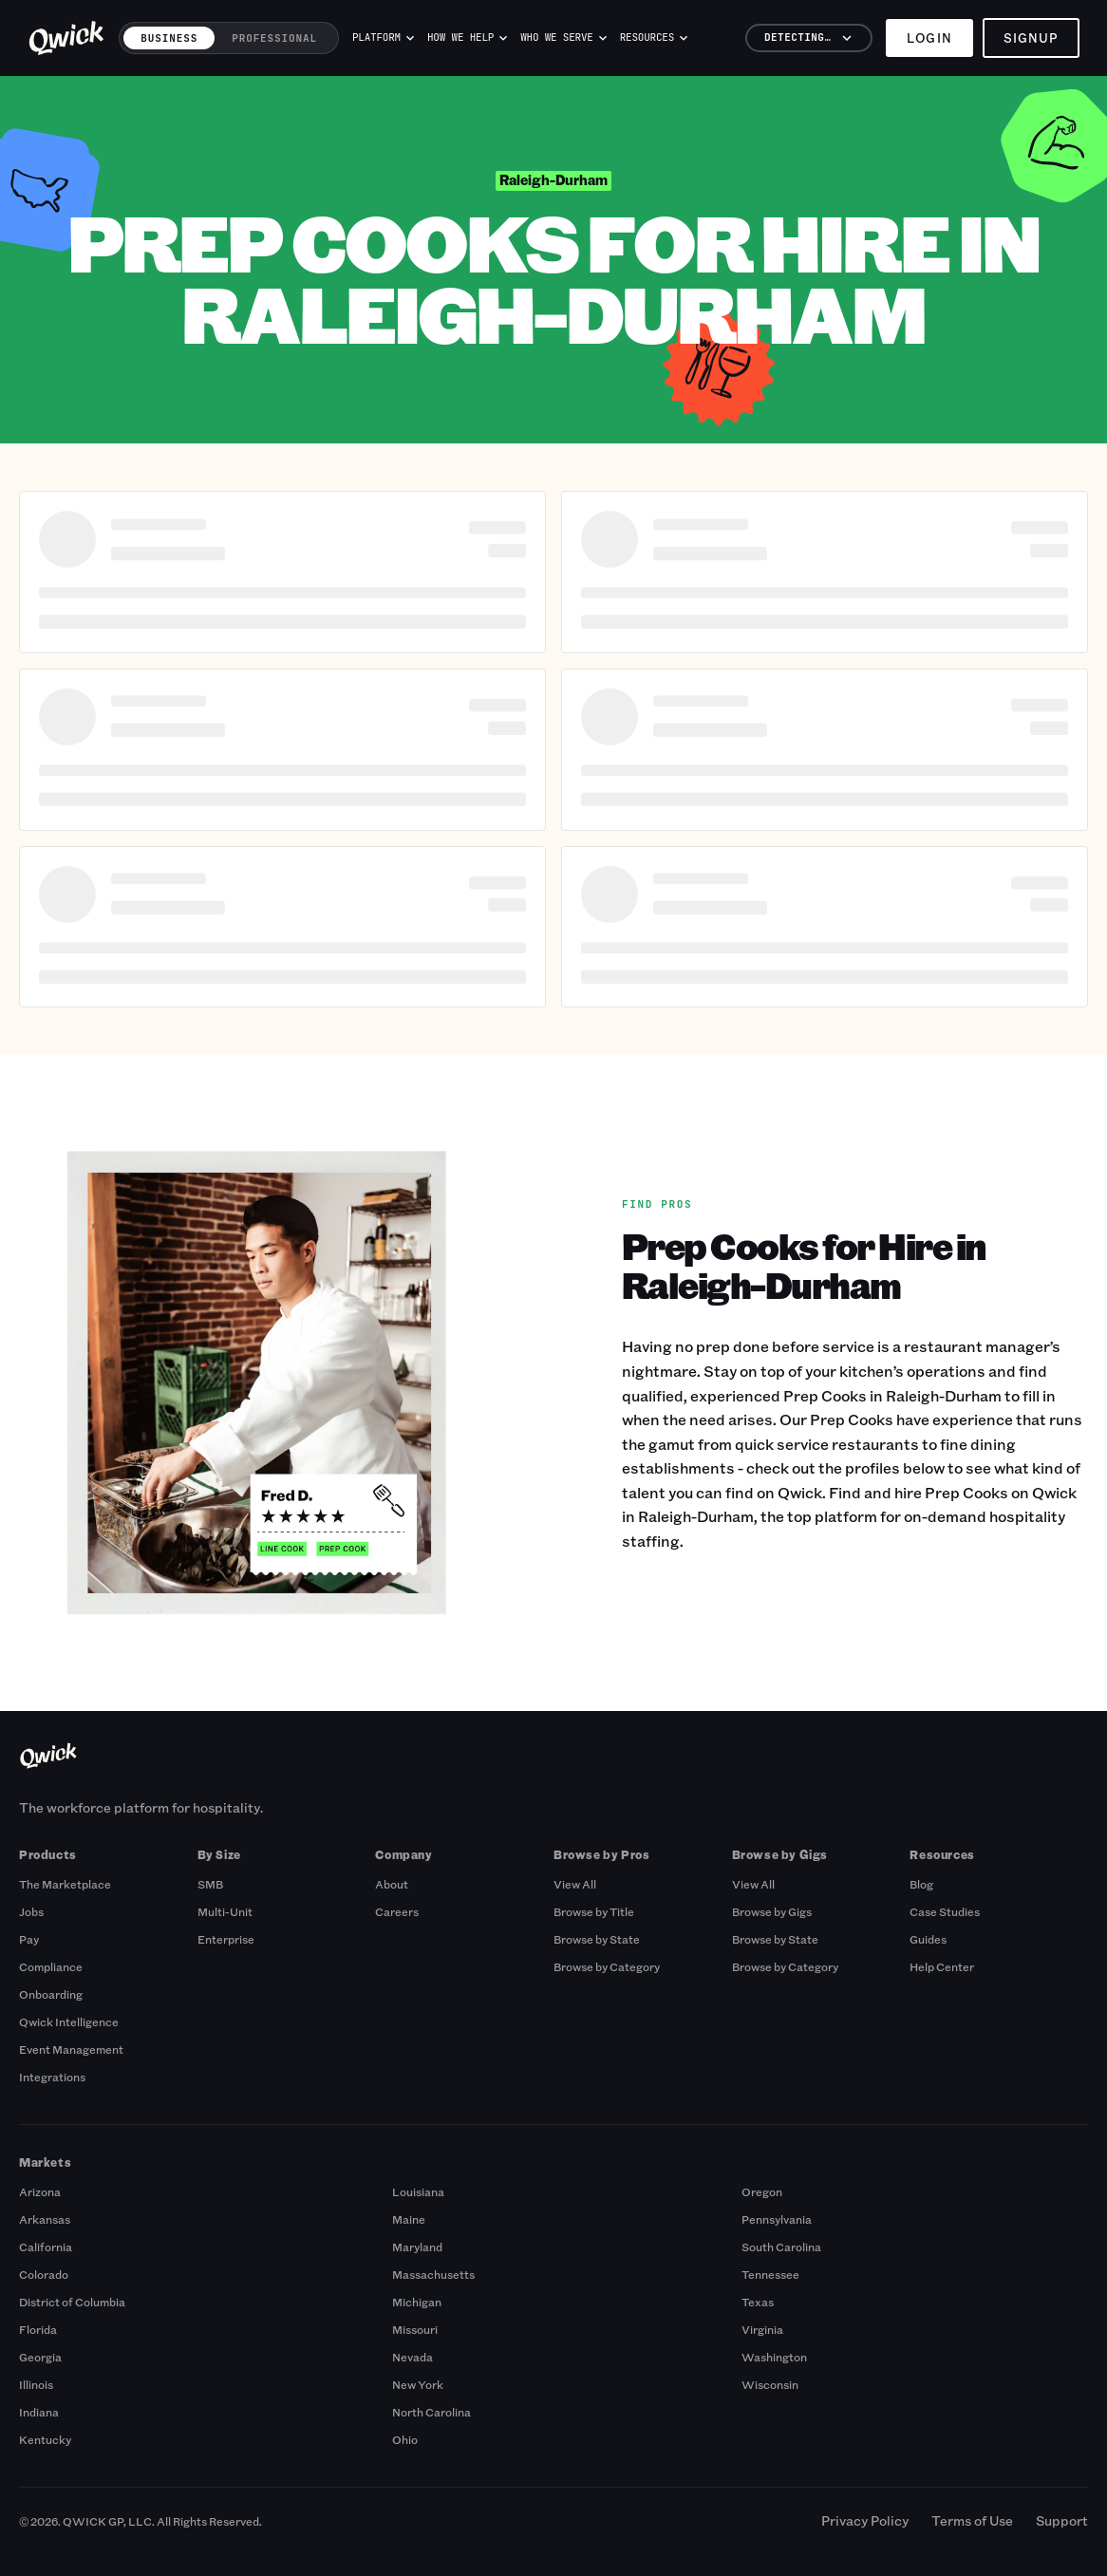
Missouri (415, 2329)
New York (417, 2384)
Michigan (416, 2301)
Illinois (36, 2384)
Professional (274, 38)
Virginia (762, 2329)
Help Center (942, 1966)
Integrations (52, 2076)
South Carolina (781, 2246)
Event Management (71, 2049)
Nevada (412, 2356)
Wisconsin (769, 2384)
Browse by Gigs (772, 1911)
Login (929, 37)
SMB (210, 1883)
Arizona (40, 2191)
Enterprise (225, 1938)
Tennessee (770, 2274)
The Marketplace (65, 1883)
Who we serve (563, 38)
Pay (29, 1938)
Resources (653, 38)
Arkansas (44, 2219)
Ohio (405, 2439)
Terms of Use (972, 2520)
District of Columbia (72, 2301)
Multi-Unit (225, 1911)
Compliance (51, 1966)
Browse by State (597, 1938)
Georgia (40, 2356)
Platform (383, 38)
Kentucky (45, 2439)
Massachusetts (433, 2274)
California (45, 2246)
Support (1062, 2520)
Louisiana (418, 2191)
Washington (774, 2356)
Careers (397, 1911)
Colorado (43, 2274)
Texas (757, 2301)
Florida (38, 2329)
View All (575, 1883)
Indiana (39, 2411)
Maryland (417, 2246)
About (391, 1883)
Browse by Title (594, 1911)
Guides (928, 1938)
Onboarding (51, 1994)
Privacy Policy (865, 2520)
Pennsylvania (776, 2219)
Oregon (761, 2191)
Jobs (31, 1911)
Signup (1031, 37)
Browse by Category (607, 1966)
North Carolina (431, 2411)
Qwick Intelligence (69, 2021)
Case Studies (945, 1911)
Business (169, 38)
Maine (408, 2219)
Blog (921, 1883)
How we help (467, 38)
